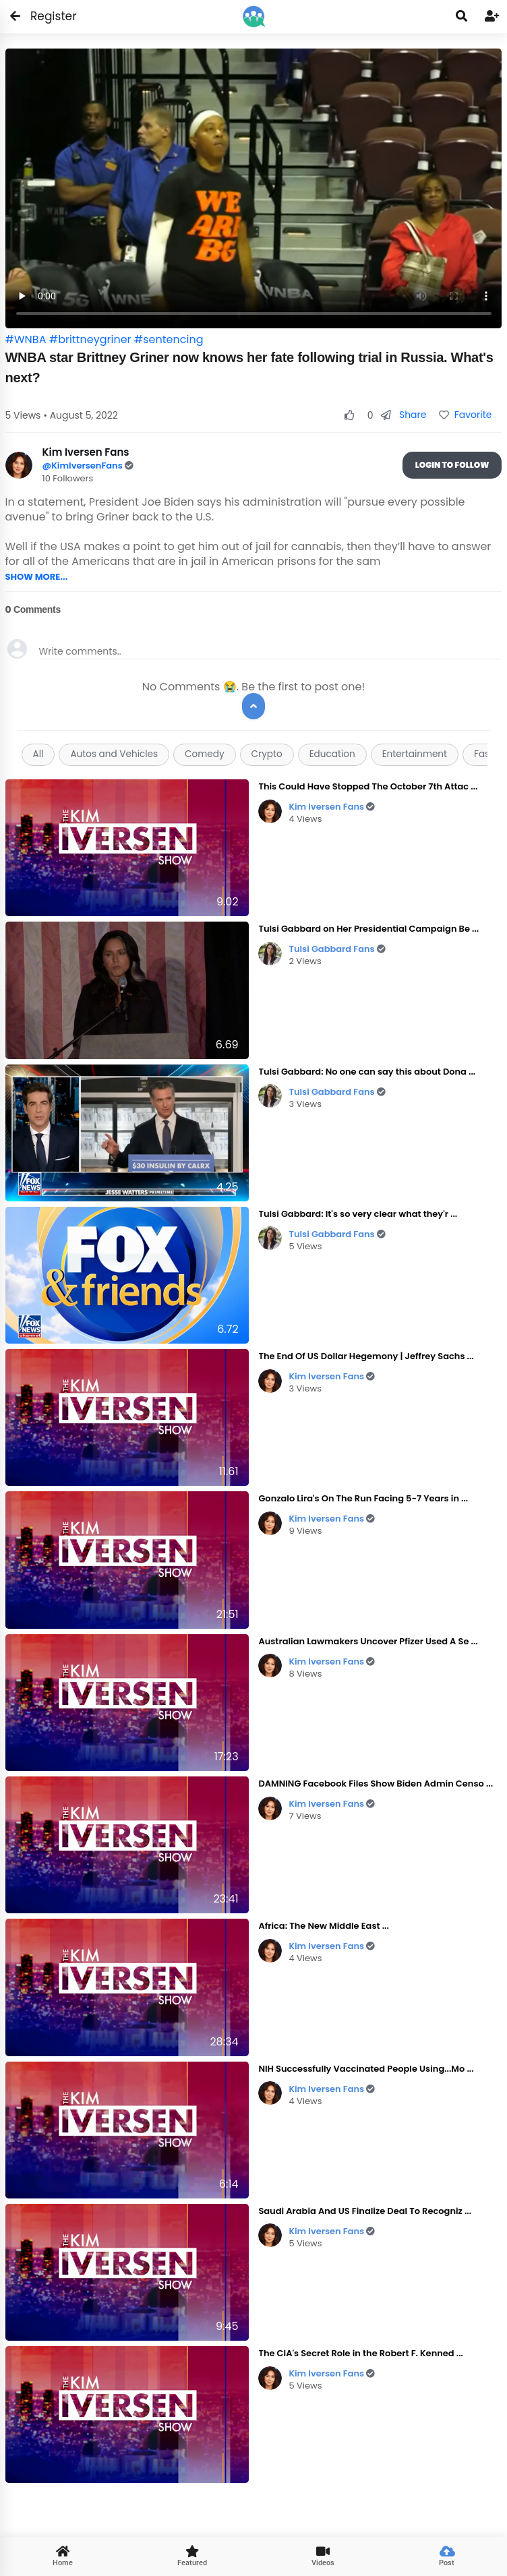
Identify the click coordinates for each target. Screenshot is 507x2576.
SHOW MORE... (36, 576)
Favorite (465, 414)
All (38, 754)
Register (45, 16)
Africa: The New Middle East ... (323, 1925)
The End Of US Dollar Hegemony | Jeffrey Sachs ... (365, 1356)
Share (403, 414)
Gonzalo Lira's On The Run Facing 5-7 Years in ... (363, 1498)
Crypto (266, 754)
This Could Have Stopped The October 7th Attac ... (367, 786)
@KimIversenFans (83, 465)
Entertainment (414, 754)
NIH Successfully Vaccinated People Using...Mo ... (365, 2068)
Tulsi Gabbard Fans (337, 948)
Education (332, 754)
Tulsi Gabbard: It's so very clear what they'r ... (357, 1213)
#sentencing (169, 339)
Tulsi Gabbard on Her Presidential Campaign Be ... (368, 928)
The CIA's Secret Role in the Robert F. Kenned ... (360, 2353)
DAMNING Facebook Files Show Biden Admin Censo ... (375, 1783)
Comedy (204, 754)
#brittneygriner (90, 339)
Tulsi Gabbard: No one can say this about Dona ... (366, 1071)
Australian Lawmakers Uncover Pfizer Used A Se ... (367, 1641)
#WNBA (26, 339)
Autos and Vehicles (114, 754)
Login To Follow (452, 465)
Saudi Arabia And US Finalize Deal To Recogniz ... (364, 2211)
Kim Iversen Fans (332, 806)
